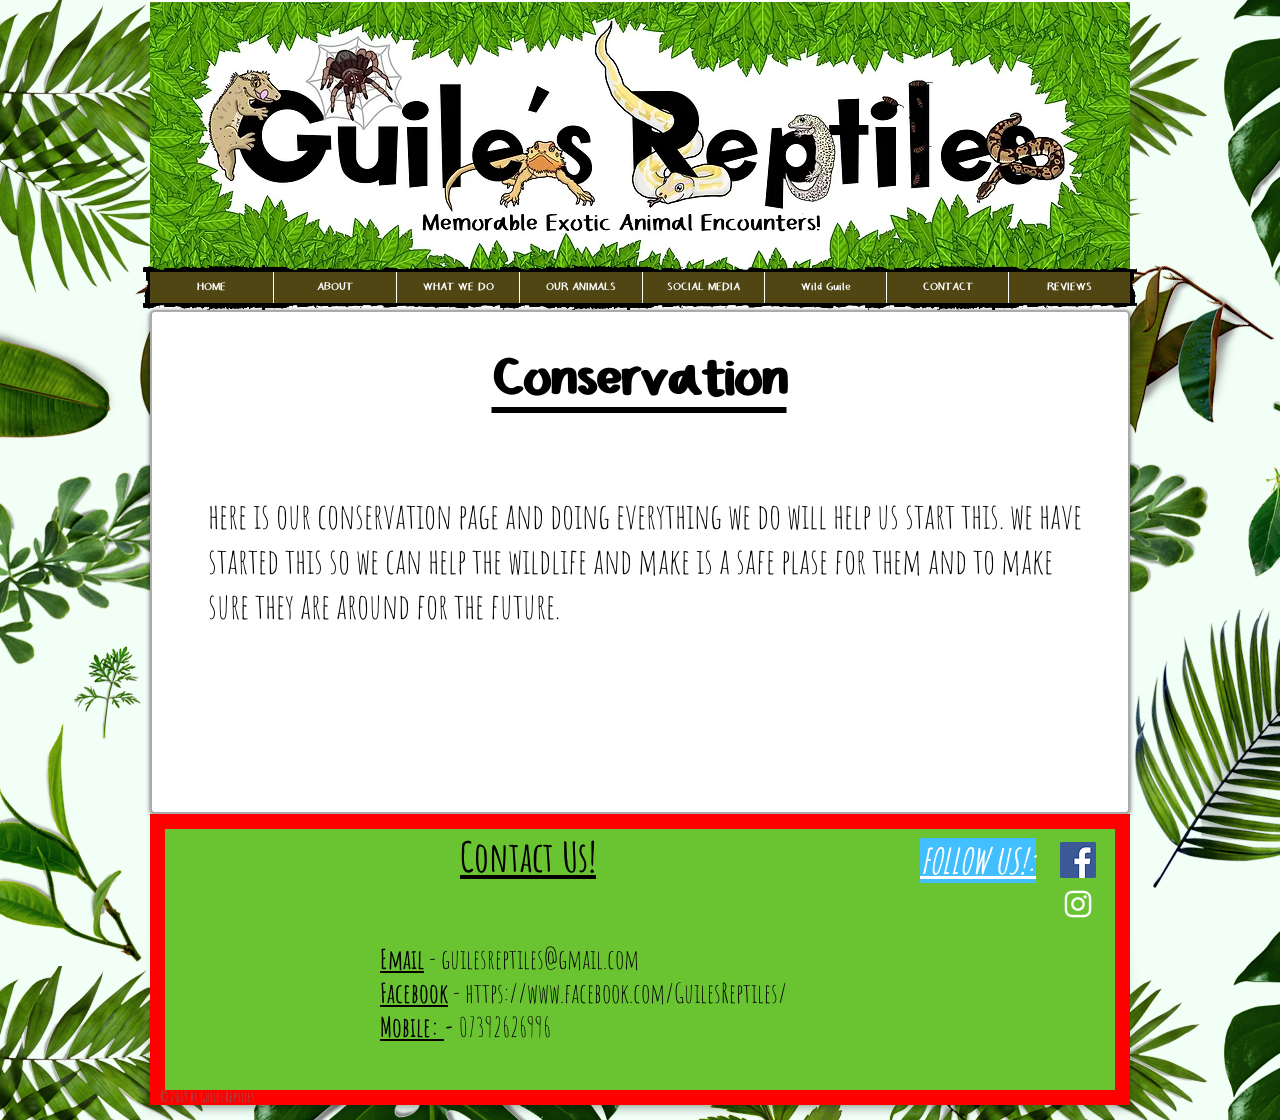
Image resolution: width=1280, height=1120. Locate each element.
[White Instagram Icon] (1078, 904)
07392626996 (497, 1027)
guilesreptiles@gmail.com (540, 959)
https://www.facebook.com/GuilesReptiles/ (626, 993)
